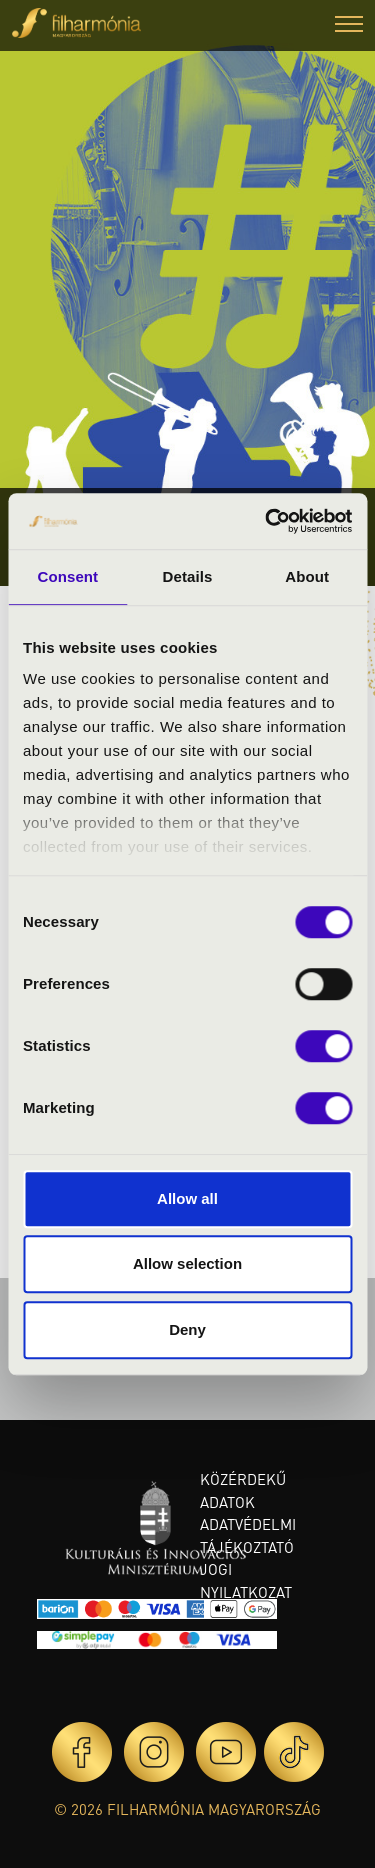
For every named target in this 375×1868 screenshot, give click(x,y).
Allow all (187, 1198)
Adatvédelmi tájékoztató (248, 1535)
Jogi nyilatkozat (246, 1580)
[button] (349, 26)
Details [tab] (188, 576)
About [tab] (307, 576)
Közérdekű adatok (243, 1490)
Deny (187, 1329)
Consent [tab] (67, 576)
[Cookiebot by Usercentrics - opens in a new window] (267, 521)
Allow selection (187, 1263)
